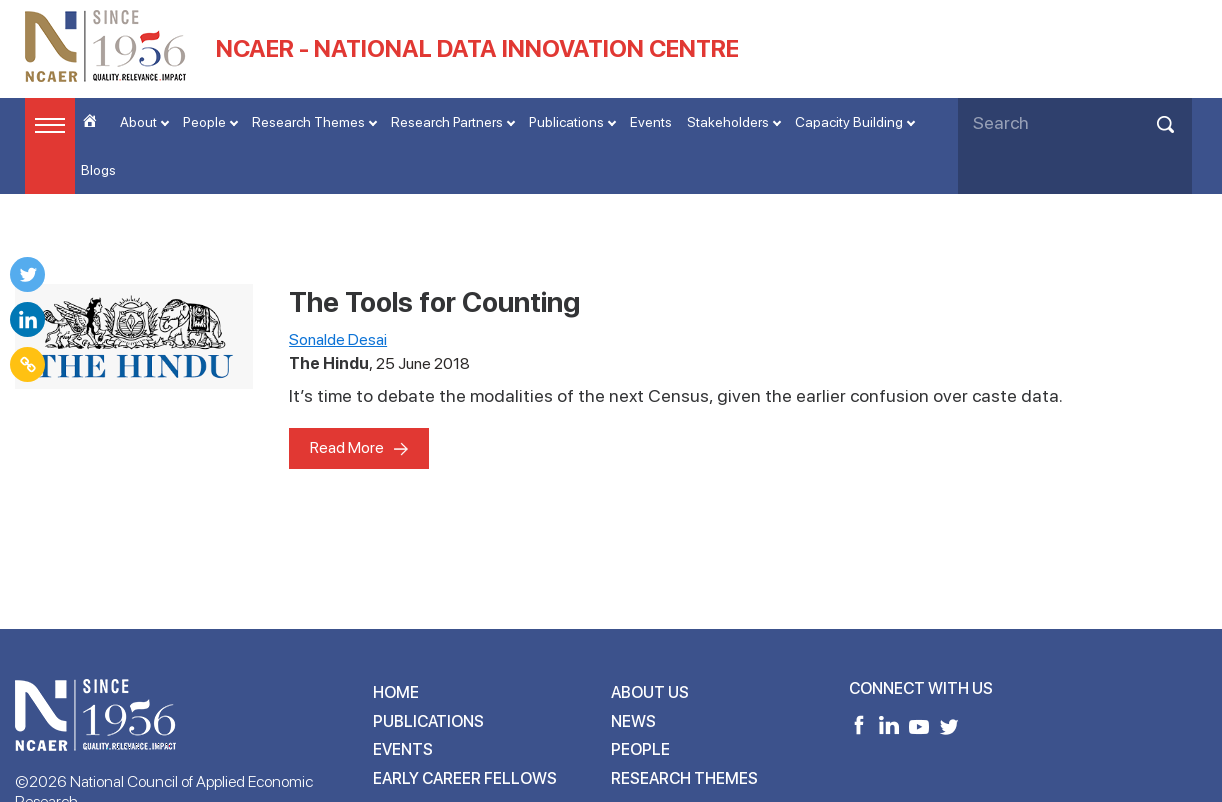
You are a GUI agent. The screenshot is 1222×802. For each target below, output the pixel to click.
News (633, 721)
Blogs (98, 170)
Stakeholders (728, 122)
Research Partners (447, 122)
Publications (566, 122)
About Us (650, 692)
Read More (347, 447)
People (204, 122)
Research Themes (308, 122)
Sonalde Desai (338, 339)
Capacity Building (849, 122)
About (138, 122)
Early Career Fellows (465, 778)
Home (396, 692)
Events (651, 122)
